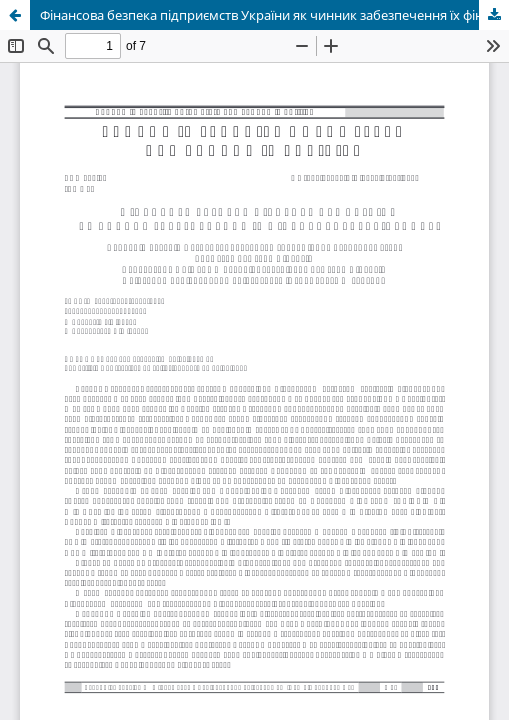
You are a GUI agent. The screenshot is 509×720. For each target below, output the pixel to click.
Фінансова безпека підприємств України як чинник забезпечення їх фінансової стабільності (274, 15)
